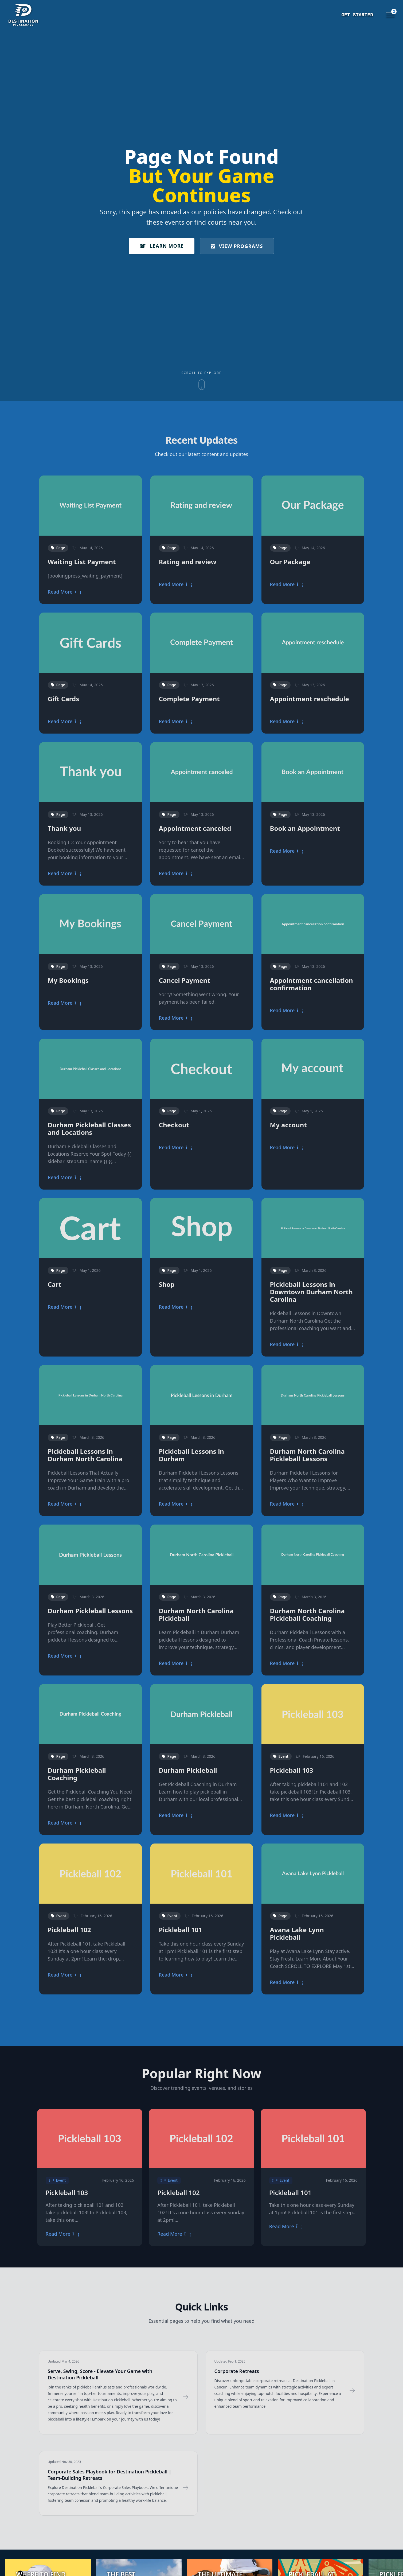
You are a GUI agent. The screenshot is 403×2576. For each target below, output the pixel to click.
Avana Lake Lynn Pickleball (297, 1933)
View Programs (237, 246)
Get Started (295, 15)
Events (364, 15)
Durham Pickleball (188, 1770)
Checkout (174, 1124)
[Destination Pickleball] (47, 15)
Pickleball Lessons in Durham (191, 1455)
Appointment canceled (195, 828)
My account (288, 1124)
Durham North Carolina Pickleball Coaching (307, 1614)
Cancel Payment (184, 980)
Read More (64, 592)
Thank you (64, 828)
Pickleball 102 (69, 1929)
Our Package (290, 561)
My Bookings (68, 980)
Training (333, 15)
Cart (54, 1284)
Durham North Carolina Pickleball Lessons (307, 1455)
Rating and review (187, 561)
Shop (167, 1284)
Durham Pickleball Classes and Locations (89, 1128)
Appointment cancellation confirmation (311, 984)
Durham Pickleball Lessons (90, 1610)
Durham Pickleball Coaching (77, 1774)
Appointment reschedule (309, 698)
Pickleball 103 (291, 1770)
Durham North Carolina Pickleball (196, 1614)
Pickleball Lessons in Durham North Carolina (85, 1455)
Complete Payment (189, 698)
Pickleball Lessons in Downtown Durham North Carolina (311, 1292)
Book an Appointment (305, 828)
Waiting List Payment (82, 561)
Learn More (162, 246)
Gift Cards (63, 698)
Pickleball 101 (180, 1929)
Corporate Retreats (236, 2371)
